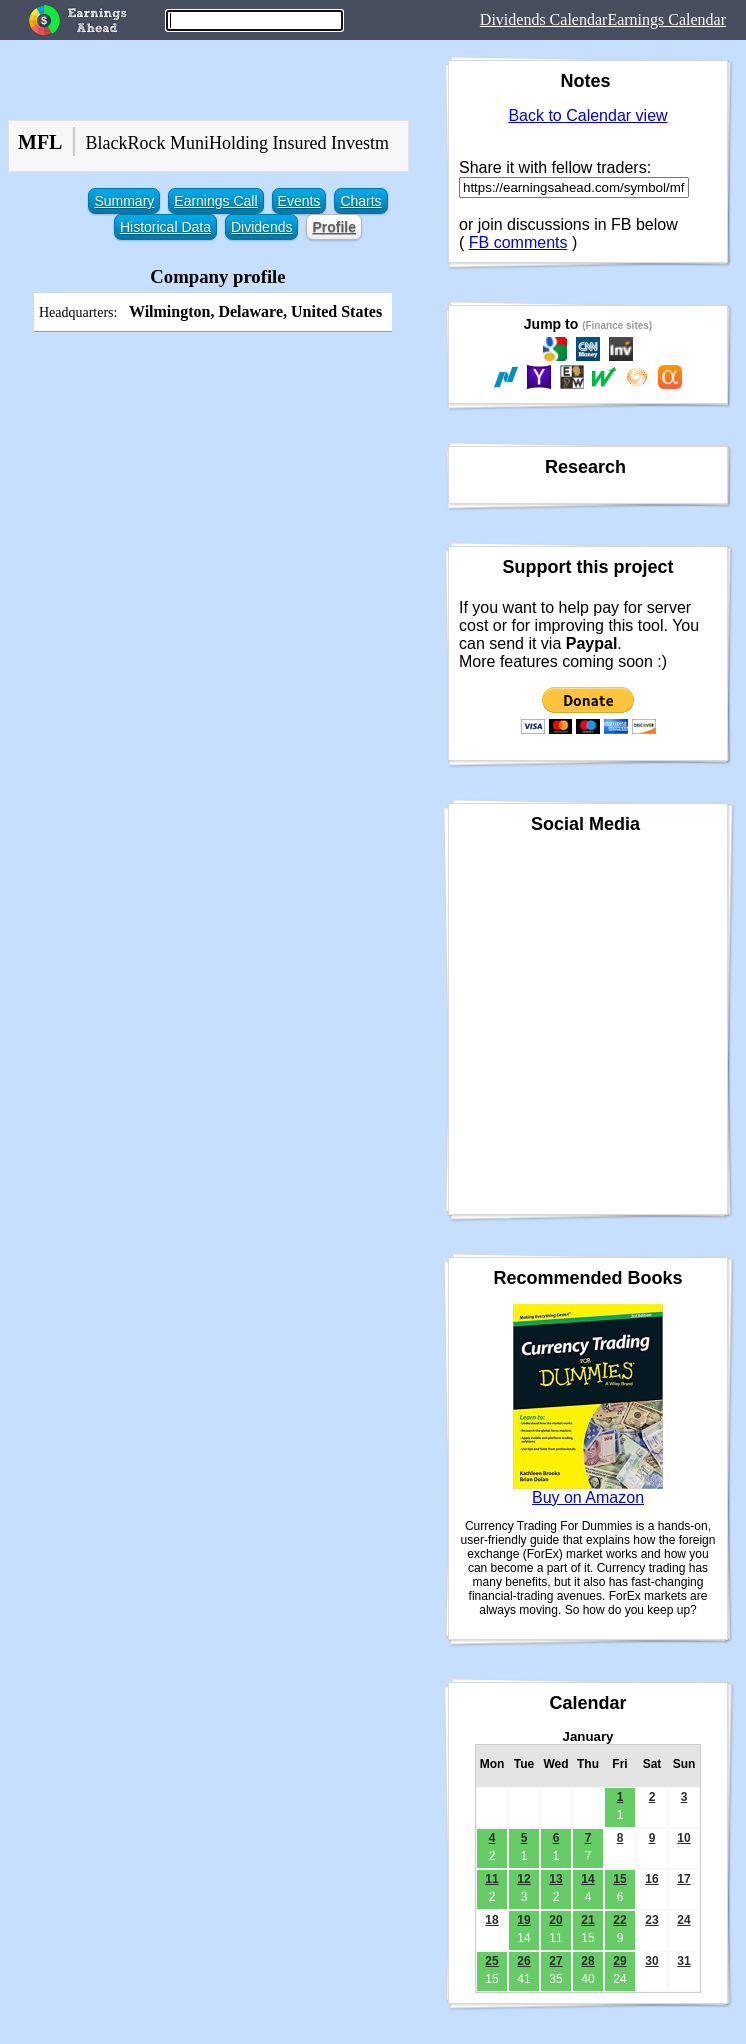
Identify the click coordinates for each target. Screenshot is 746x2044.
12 (523, 1879)
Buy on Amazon (588, 1497)
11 (491, 1879)
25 (491, 1961)
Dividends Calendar (544, 19)
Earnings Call (215, 201)
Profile (334, 227)
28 (587, 1961)
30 (651, 1961)
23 (651, 1920)
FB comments (518, 242)
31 (683, 1961)
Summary (124, 201)
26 (523, 1961)
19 (523, 1920)
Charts (360, 201)
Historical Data (165, 227)
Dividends (261, 227)
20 (555, 1920)
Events (299, 201)
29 (619, 1961)
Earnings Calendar (666, 19)
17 (683, 1879)
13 (555, 1879)
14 (587, 1879)
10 (683, 1838)
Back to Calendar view (587, 115)
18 (491, 1920)
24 (683, 1920)
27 (555, 1961)
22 (619, 1920)
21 (587, 1920)
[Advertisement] (218, 485)
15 (619, 1879)
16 (651, 1879)
